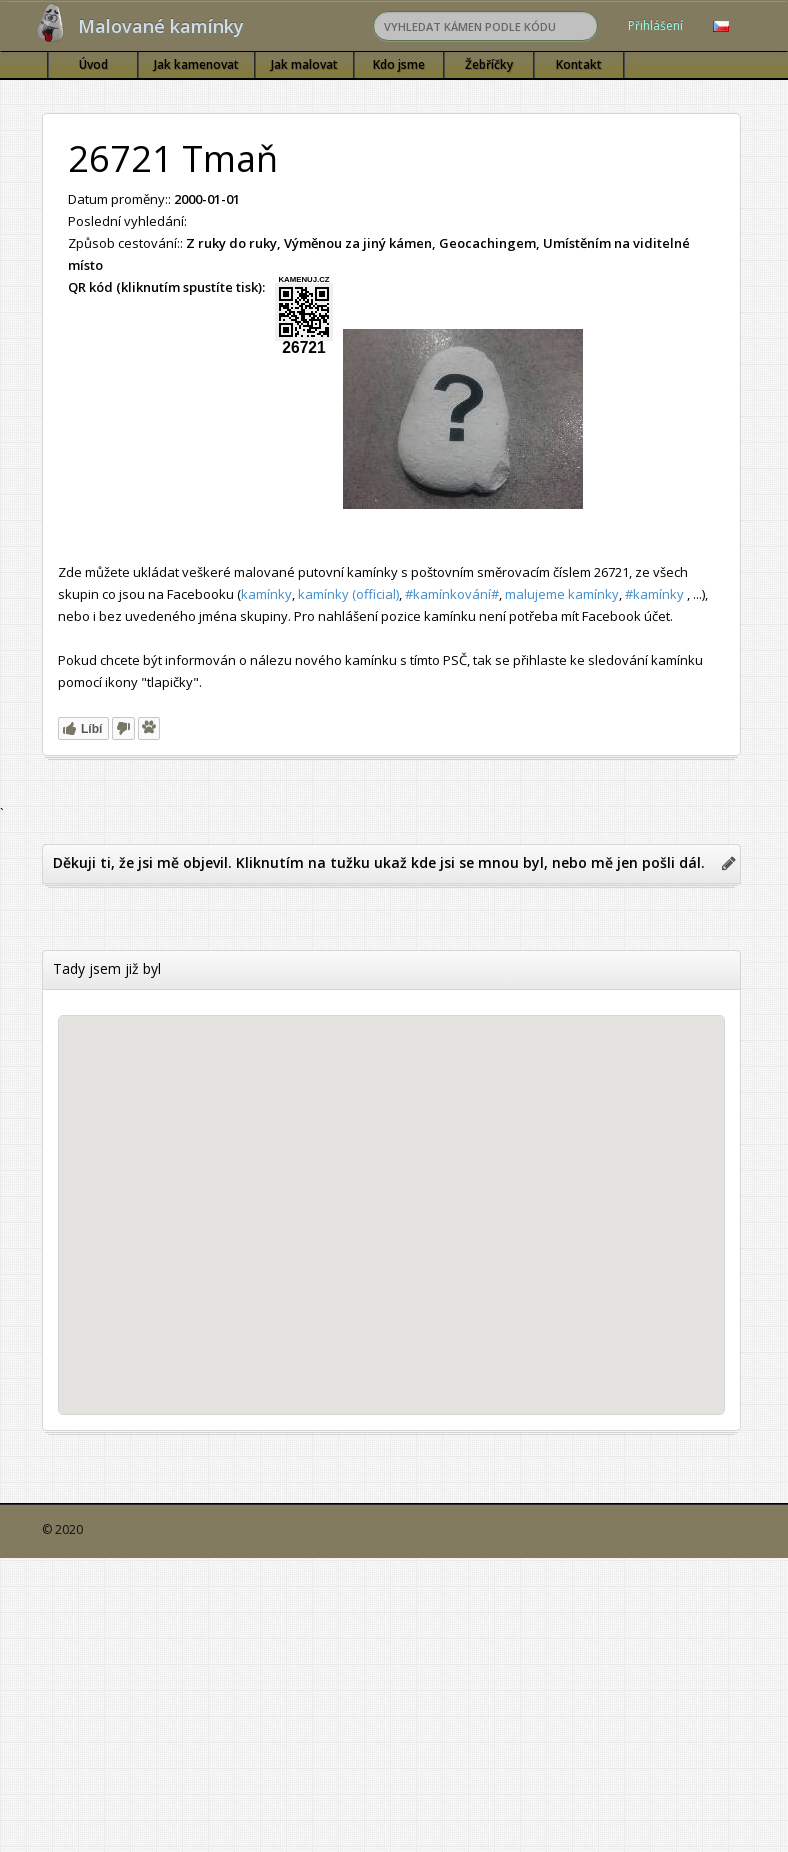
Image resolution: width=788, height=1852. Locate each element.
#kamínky (654, 594)
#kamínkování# (452, 594)
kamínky (266, 594)
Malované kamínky (161, 26)
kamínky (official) (348, 594)
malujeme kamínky (562, 594)
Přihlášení (655, 25)
